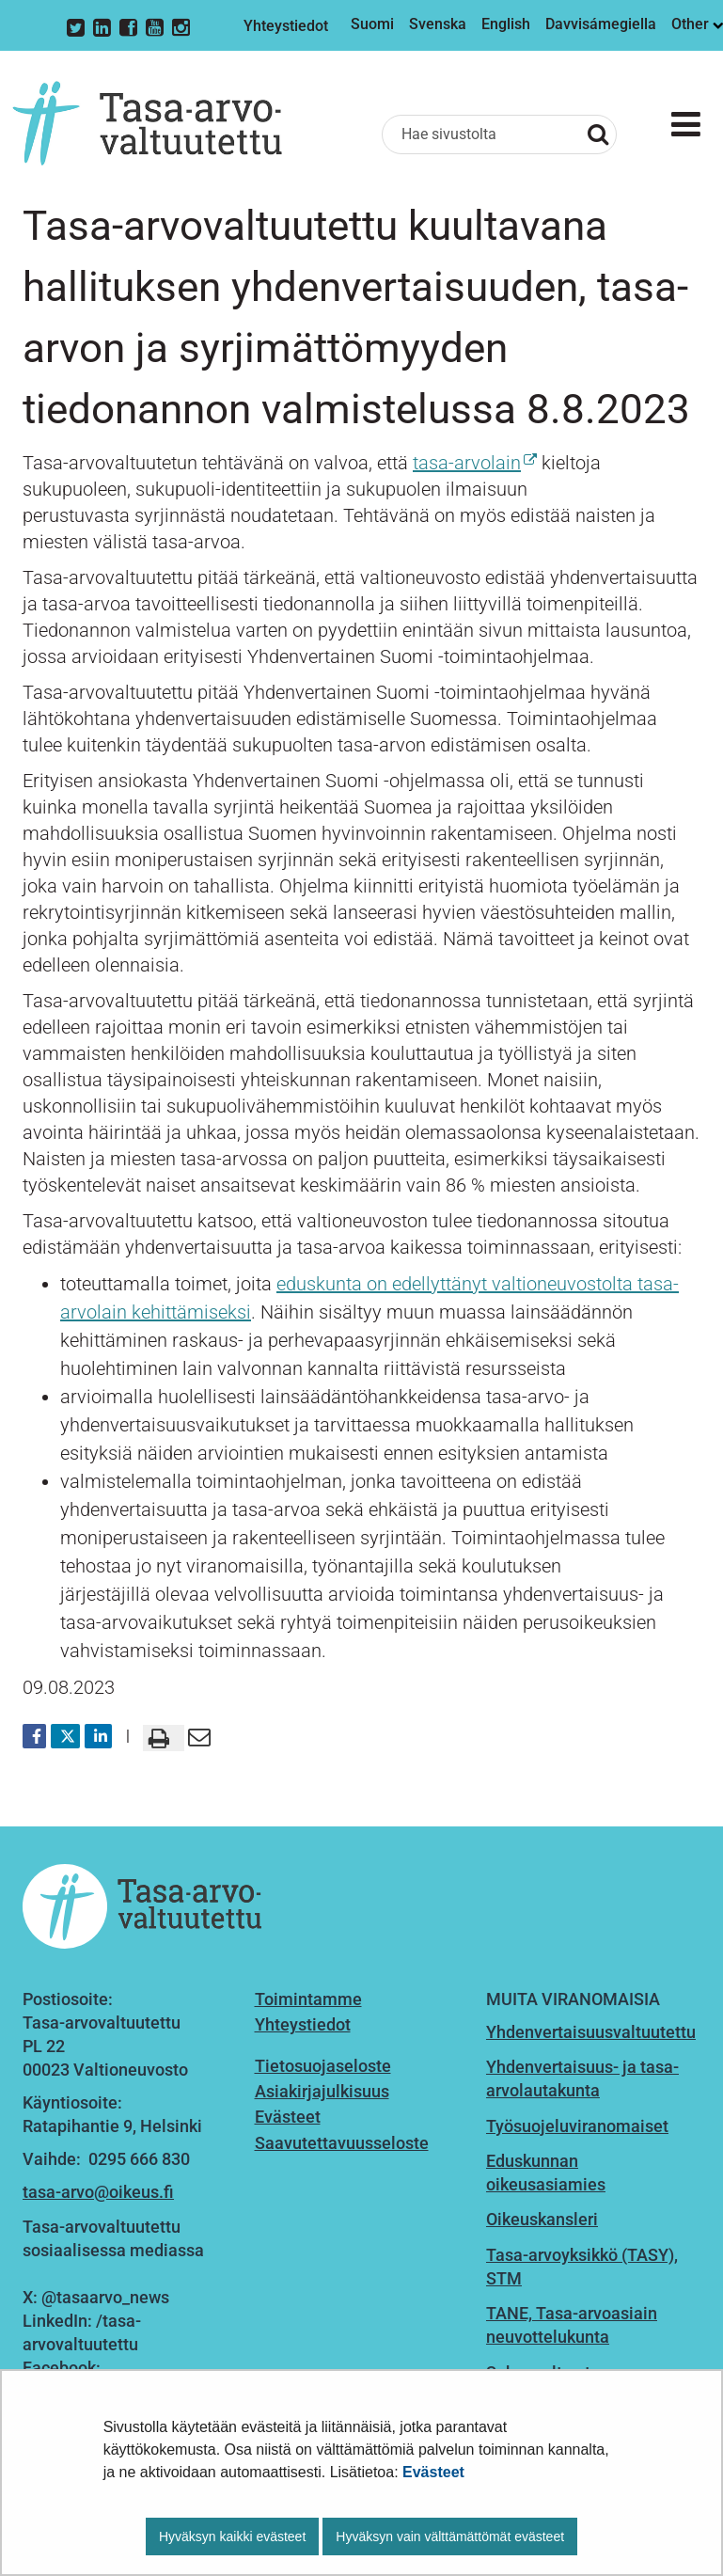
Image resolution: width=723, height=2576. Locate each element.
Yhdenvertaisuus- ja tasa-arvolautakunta (582, 2078)
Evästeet (433, 2472)
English (505, 24)
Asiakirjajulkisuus (322, 2091)
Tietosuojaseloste (323, 2066)
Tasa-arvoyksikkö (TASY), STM (582, 2266)
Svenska (437, 24)
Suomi (372, 24)
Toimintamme (308, 1999)
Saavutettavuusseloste (342, 2143)
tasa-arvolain (475, 462)
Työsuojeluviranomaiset (577, 2126)
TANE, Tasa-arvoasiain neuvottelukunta (571, 2325)
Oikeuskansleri (542, 2219)
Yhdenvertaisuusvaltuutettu (591, 2032)
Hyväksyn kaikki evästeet (232, 2536)
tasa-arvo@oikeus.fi (98, 2192)
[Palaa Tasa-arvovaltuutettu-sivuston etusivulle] (147, 123)
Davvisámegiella (600, 24)
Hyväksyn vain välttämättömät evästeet (450, 2536)
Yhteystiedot (286, 26)
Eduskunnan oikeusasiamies (545, 2172)
